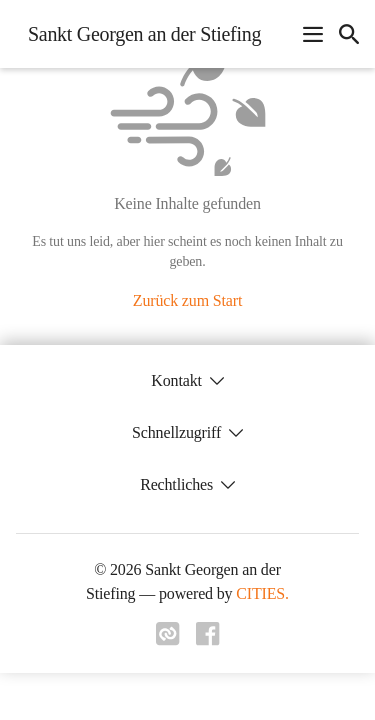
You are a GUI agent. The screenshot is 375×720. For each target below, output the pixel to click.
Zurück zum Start (187, 300)
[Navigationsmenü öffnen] (313, 34)
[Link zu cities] (168, 640)
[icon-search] (349, 34)
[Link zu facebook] (208, 640)
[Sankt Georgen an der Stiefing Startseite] (138, 34)
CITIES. (262, 593)
